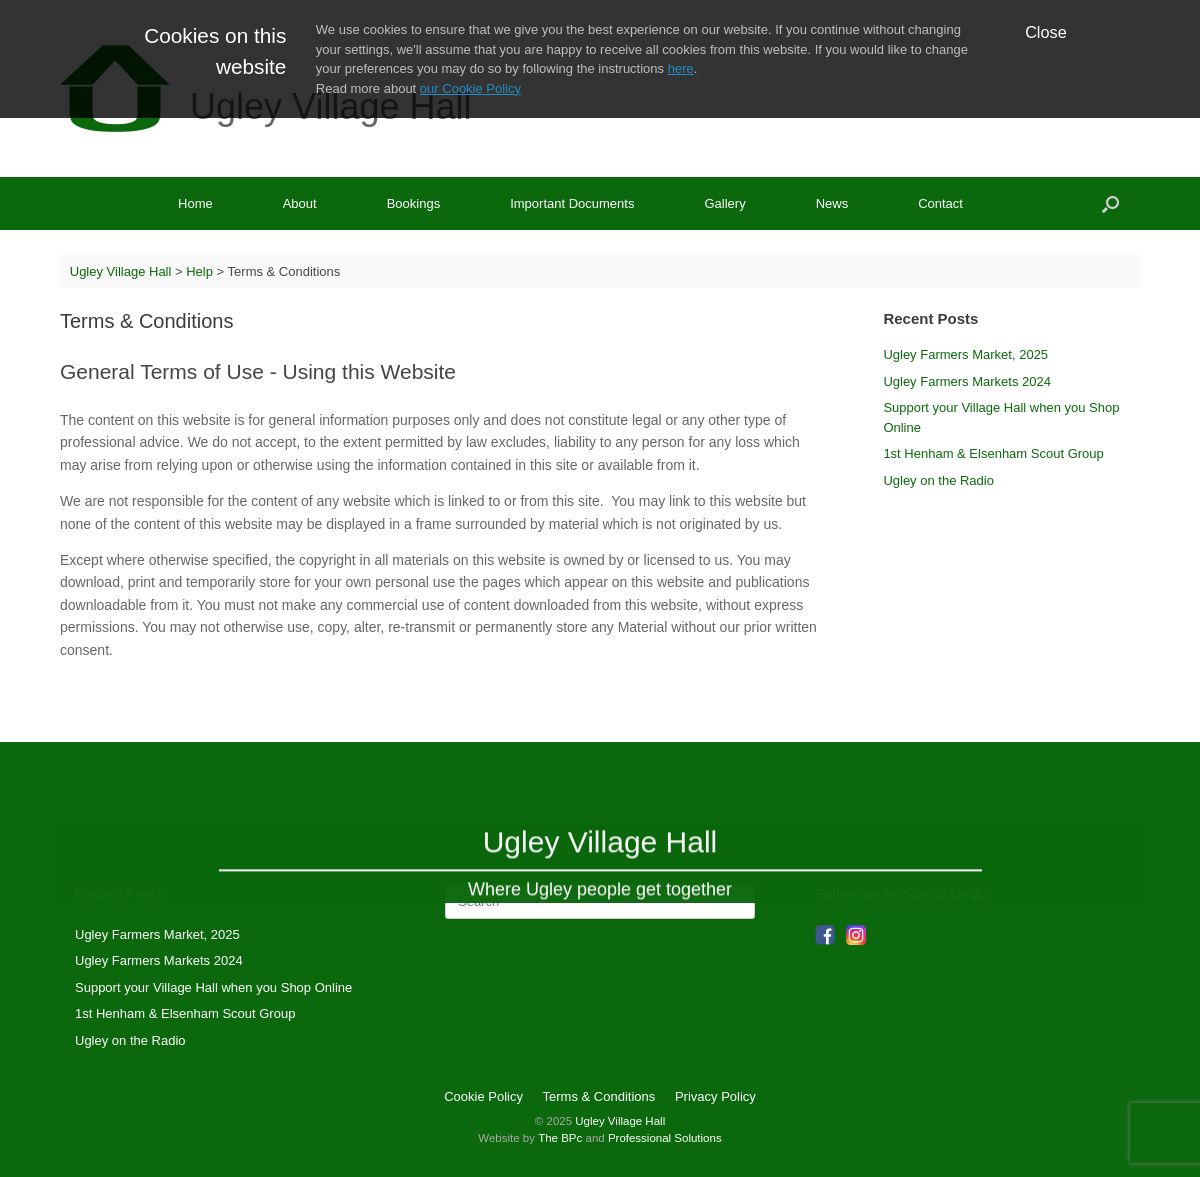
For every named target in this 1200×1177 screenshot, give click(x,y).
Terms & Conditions (599, 1096)
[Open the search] (1110, 203)
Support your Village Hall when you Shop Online (213, 987)
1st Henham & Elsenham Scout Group (993, 453)
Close (1046, 32)
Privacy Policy (715, 1096)
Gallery (724, 203)
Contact (940, 203)
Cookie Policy (483, 1096)
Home (195, 203)
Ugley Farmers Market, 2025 (965, 354)
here (681, 68)
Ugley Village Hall (620, 1121)
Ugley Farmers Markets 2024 (967, 381)
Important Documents (572, 203)
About (300, 203)
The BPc (560, 1138)
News (832, 203)
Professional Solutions (665, 1138)
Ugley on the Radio (938, 480)
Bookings (413, 203)
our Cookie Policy (470, 88)
